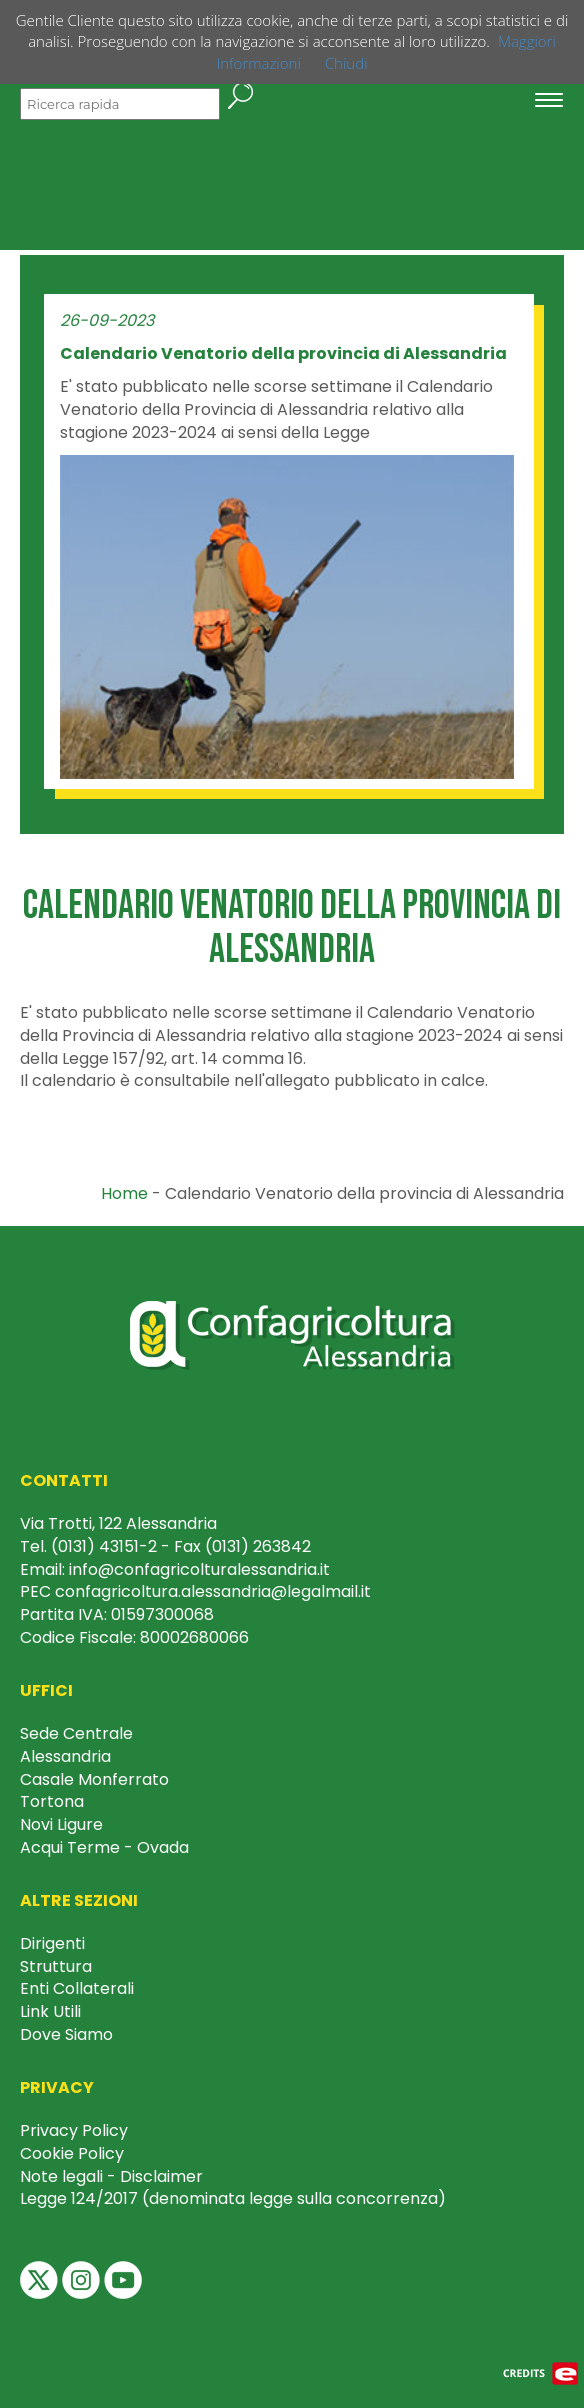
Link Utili (50, 2011)
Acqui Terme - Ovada (104, 1847)
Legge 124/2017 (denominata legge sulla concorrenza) (233, 2198)
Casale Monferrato (94, 1779)
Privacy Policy (74, 2130)
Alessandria (65, 1756)
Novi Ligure (61, 1824)
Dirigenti (52, 1943)
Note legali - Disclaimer (111, 2176)
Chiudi (346, 63)
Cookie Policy (72, 2153)
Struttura (56, 1966)
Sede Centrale (76, 1733)
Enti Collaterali (77, 1988)
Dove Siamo (66, 2034)
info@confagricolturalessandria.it (199, 1569)
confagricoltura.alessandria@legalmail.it (213, 1591)
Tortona (52, 1801)
